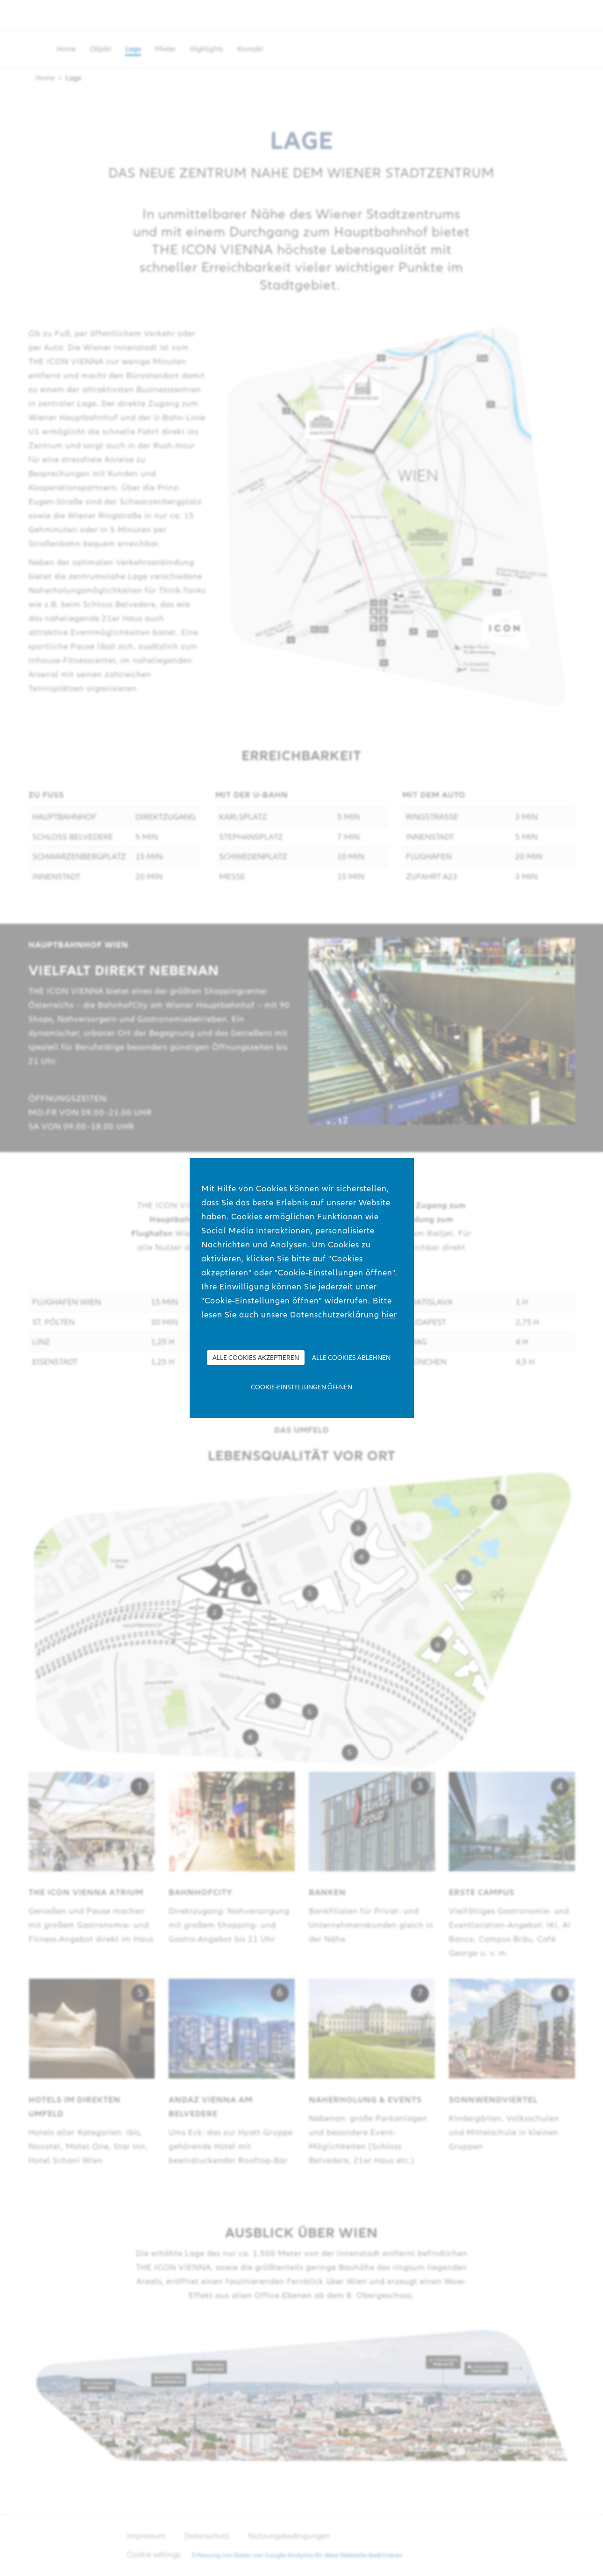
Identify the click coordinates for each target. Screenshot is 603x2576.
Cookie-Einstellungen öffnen (301, 1387)
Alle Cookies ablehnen (351, 1357)
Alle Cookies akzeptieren (256, 1357)
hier (389, 1314)
